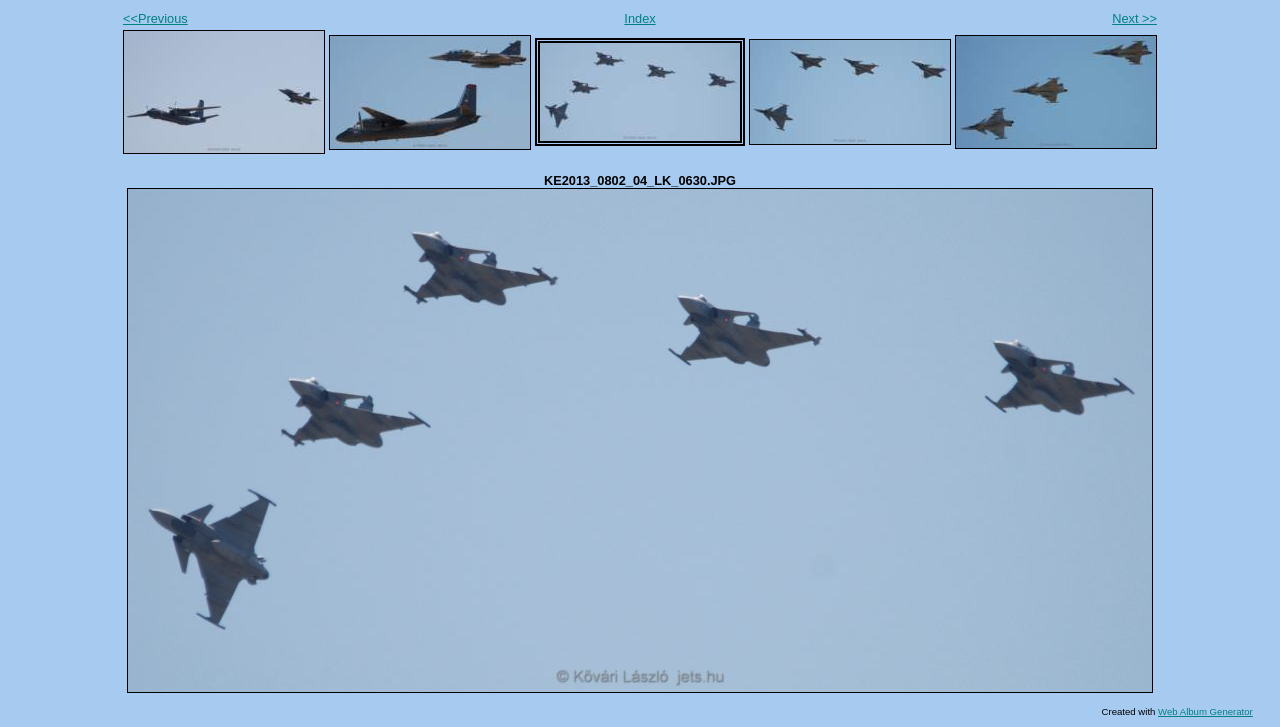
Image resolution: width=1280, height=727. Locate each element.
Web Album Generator (1205, 711)
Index (639, 18)
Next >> (1134, 18)
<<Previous (155, 18)
